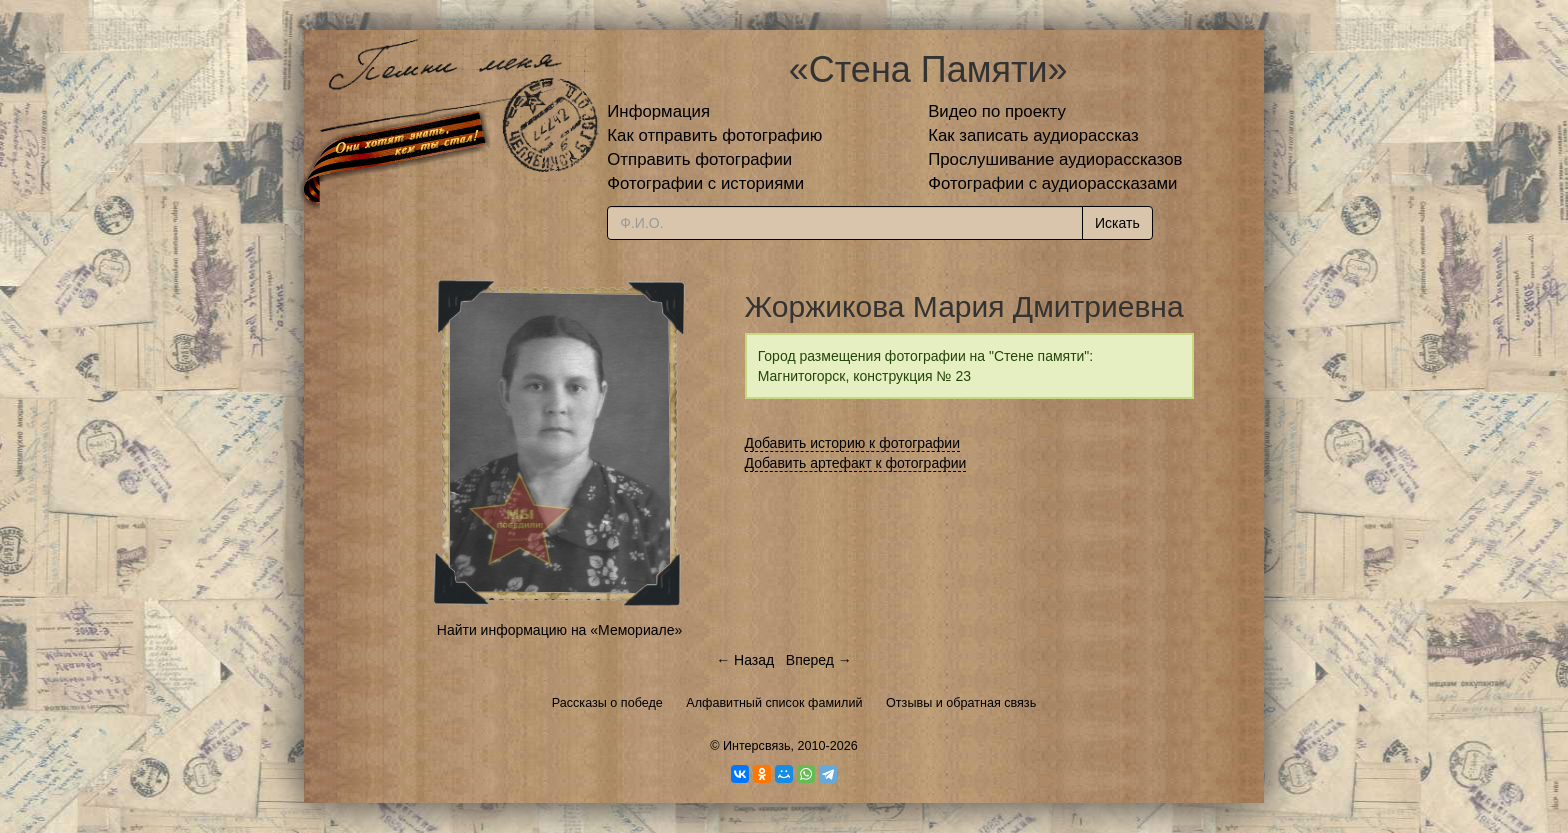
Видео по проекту (997, 111)
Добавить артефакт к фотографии (856, 463)
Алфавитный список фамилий (774, 703)
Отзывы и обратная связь (961, 703)
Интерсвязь (757, 746)
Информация (658, 111)
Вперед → (819, 660)
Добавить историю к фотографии (853, 443)
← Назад (745, 660)
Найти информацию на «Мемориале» (559, 630)
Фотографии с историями (705, 183)
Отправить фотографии (699, 159)
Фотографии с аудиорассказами (1052, 183)
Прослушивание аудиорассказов (1055, 159)
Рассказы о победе (607, 703)
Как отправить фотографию (714, 135)
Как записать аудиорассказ (1033, 135)
